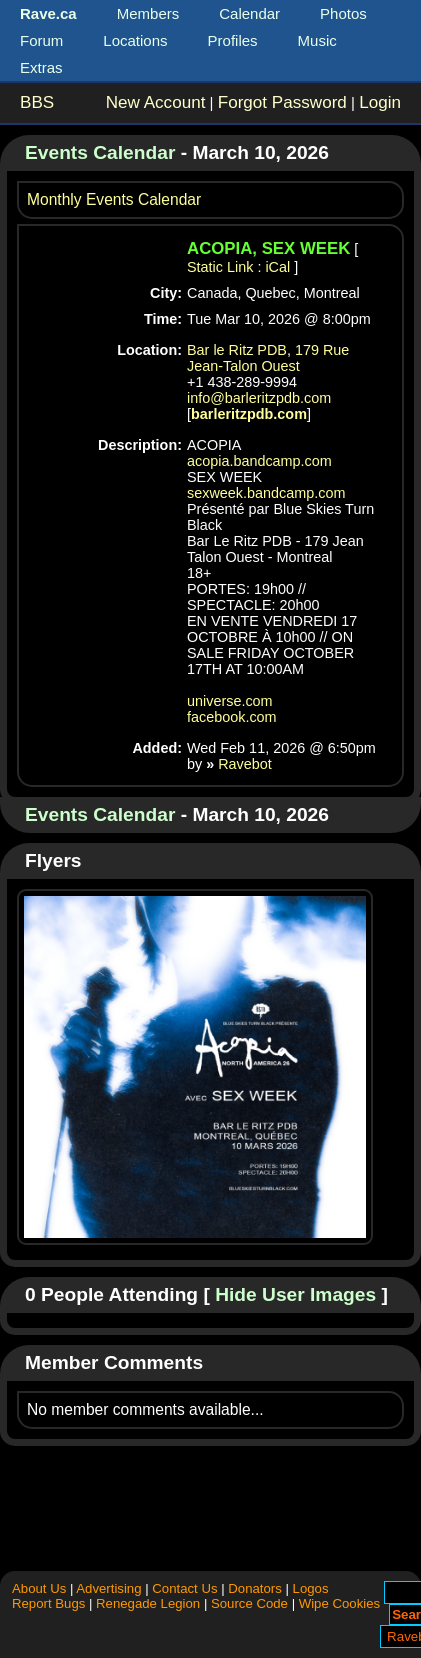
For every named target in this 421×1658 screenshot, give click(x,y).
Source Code (249, 1603)
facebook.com (232, 717)
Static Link (220, 267)
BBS (37, 102)
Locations (135, 40)
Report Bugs (48, 1603)
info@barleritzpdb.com (259, 398)
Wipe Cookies (339, 1603)
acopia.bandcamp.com (259, 461)
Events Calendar (100, 152)
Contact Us (184, 1588)
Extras (41, 67)
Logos (311, 1588)
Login (380, 102)
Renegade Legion (148, 1603)
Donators (255, 1588)
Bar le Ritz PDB (237, 350)
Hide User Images (295, 1294)
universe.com (230, 701)
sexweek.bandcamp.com (266, 493)
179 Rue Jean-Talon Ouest (268, 358)
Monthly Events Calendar (114, 199)
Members (148, 13)
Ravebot (245, 764)
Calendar (249, 13)
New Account (156, 102)
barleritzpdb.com (249, 414)
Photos (343, 13)
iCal (277, 267)
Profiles (233, 40)
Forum (41, 40)
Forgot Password (282, 102)
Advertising (108, 1588)
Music (317, 40)
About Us (39, 1588)
